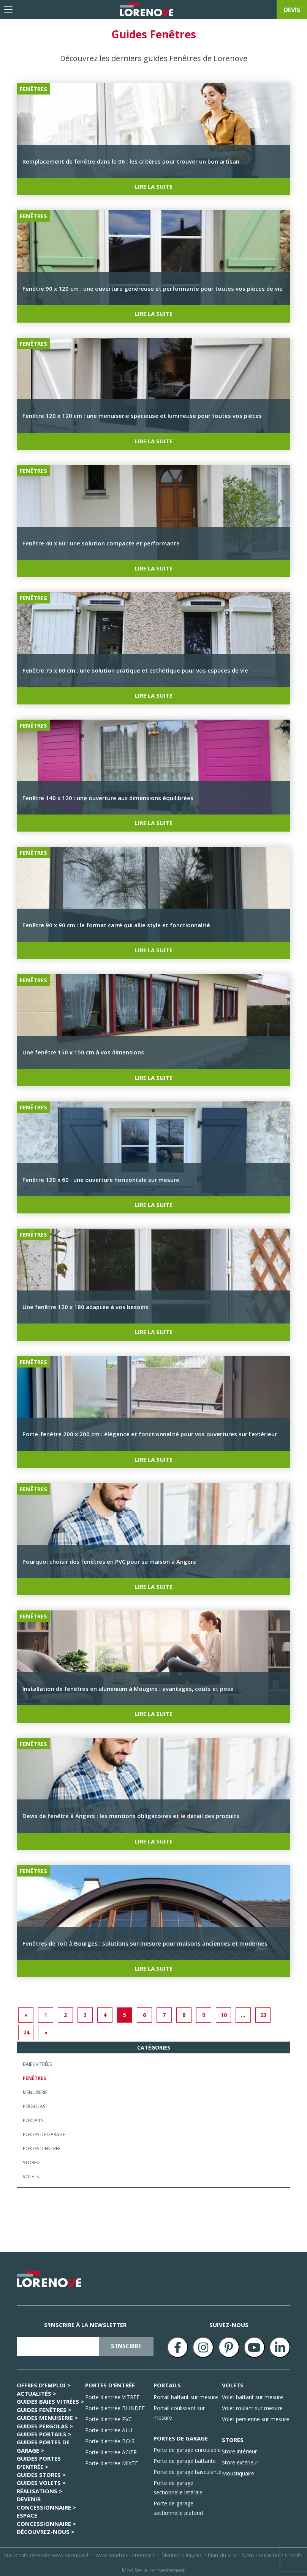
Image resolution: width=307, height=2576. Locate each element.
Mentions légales (182, 2553)
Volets (31, 2174)
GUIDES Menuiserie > (47, 2416)
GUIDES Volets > (41, 2481)
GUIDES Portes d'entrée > (39, 2460)
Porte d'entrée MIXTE (111, 2460)
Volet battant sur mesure (252, 2394)
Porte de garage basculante (188, 2470)
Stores (31, 2160)
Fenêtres (34, 2076)
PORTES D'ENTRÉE (110, 2383)
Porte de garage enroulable (187, 2448)
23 (263, 2013)
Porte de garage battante (185, 2459)
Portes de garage (44, 2132)
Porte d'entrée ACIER (111, 2449)
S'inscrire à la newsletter (85, 2323)
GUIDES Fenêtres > (44, 2407)
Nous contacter (261, 2553)
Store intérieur (239, 2449)
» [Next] (45, 2030)
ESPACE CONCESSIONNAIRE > (46, 2517)
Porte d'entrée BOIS (110, 2438)
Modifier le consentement (153, 2568)
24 (26, 2030)
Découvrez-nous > (45, 2529)
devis (292, 10)
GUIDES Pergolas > (45, 2424)
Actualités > (36, 2391)
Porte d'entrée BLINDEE (115, 2405)
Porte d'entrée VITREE (112, 2394)
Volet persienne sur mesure (255, 2416)
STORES (233, 2437)
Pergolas (34, 2104)
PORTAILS (167, 2383)
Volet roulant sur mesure (252, 2405)
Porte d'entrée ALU (108, 2427)
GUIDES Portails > (44, 2432)
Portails (33, 2118)
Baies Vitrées (37, 2062)
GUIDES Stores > (41, 2473)
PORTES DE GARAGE (181, 2436)
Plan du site (222, 2553)
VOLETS (233, 2383)
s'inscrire (126, 2344)
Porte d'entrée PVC (108, 2416)
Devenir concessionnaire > (46, 2501)
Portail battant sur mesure (186, 2394)
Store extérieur (240, 2460)
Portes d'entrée (41, 2146)
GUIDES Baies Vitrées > (50, 2399)
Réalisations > (39, 2488)
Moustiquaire (238, 2471)
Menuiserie (35, 2090)
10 (224, 2013)
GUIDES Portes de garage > (43, 2444)
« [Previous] (26, 2013)
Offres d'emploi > (44, 2383)
